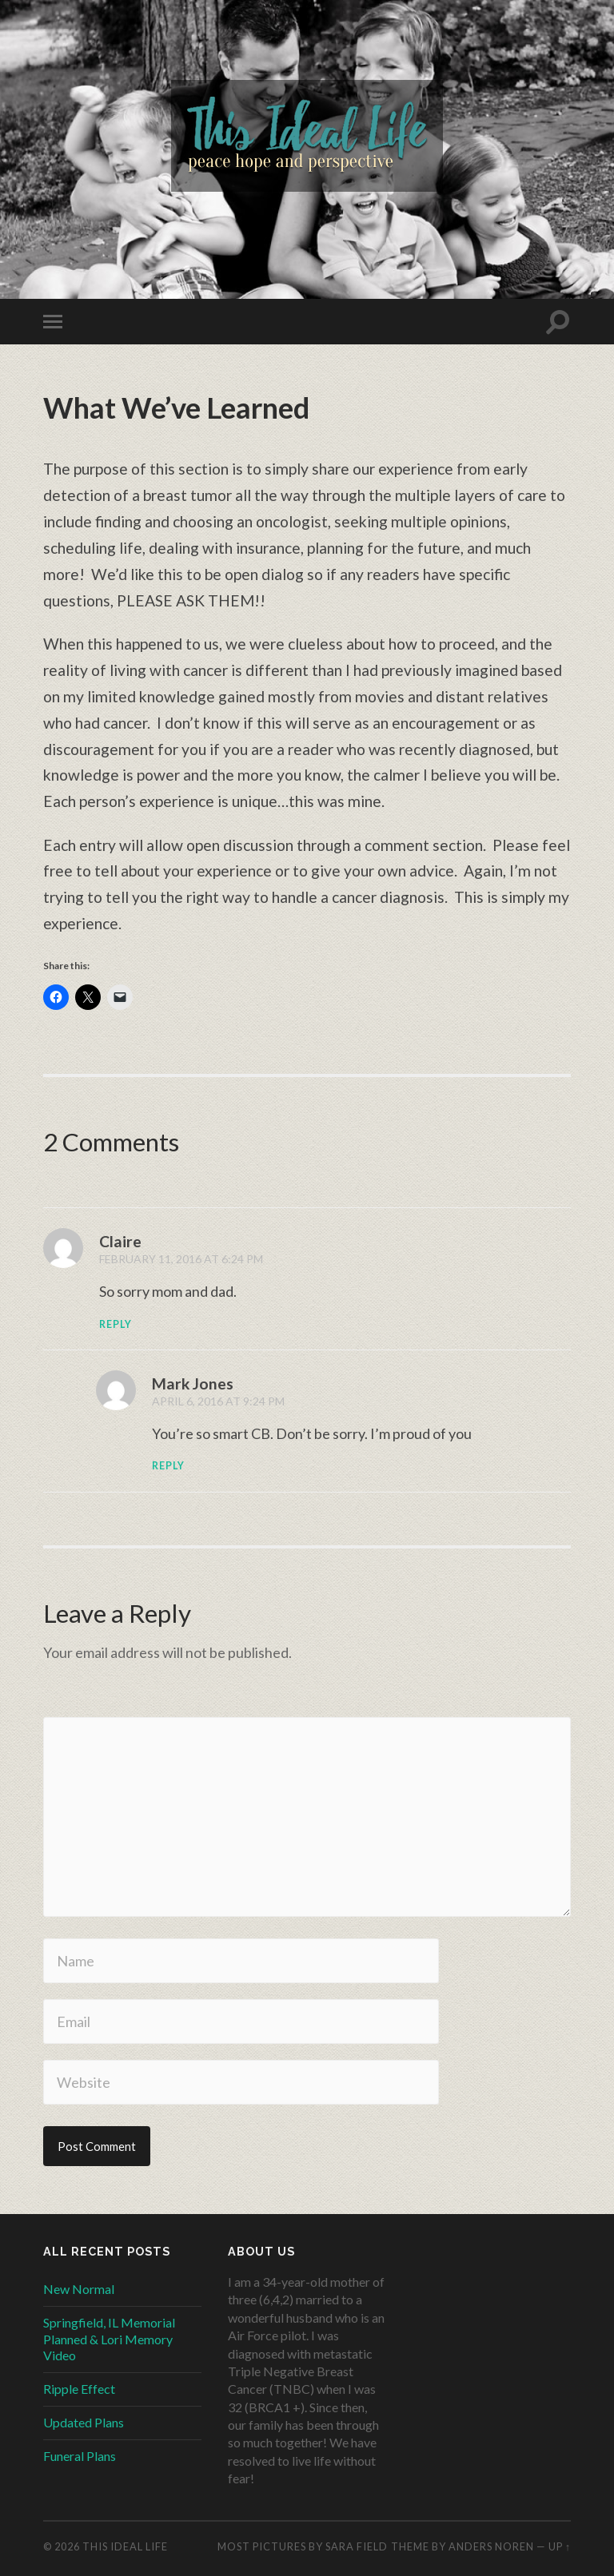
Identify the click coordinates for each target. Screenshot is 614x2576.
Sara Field (356, 2546)
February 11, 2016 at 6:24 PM (182, 1259)
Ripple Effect (79, 2388)
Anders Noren (491, 2546)
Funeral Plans (79, 2455)
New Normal (78, 2288)
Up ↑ (559, 2546)
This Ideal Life (125, 2546)
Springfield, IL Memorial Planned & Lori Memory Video (109, 2339)
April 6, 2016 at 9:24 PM (219, 1401)
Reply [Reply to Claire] (116, 1324)
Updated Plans (83, 2422)
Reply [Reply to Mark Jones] (168, 1466)
